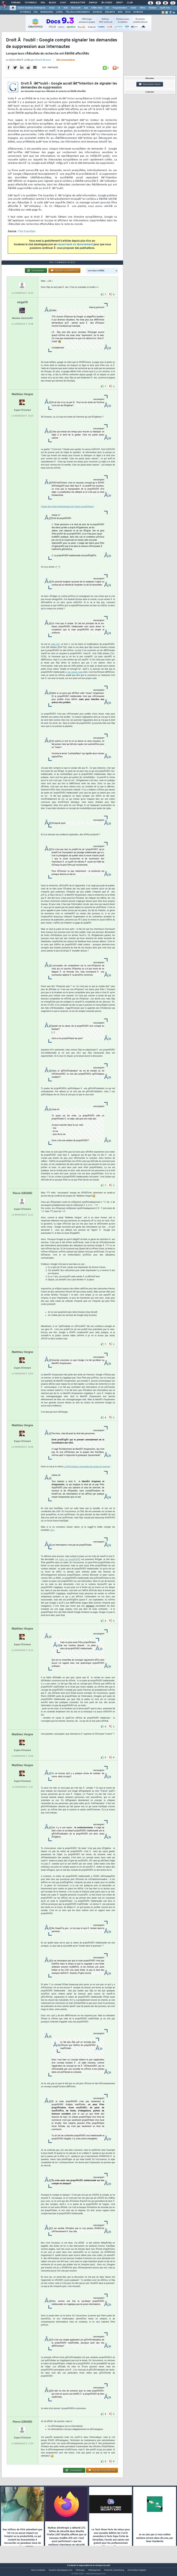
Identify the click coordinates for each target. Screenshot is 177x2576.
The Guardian (26, 233)
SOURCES (97, 12)
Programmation (120, 8)
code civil (55, 650)
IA (59, 8)
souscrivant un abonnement (75, 246)
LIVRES (59, 12)
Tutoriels (30, 2)
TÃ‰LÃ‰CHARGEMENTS (78, 12)
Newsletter (77, 2)
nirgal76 (22, 308)
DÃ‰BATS (110, 12)
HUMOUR (138, 12)
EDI (107, 8)
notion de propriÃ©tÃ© (69, 1566)
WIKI (120, 12)
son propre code (75, 678)
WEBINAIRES (46, 12)
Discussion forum (150, 84)
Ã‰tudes (106, 2)
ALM (65, 8)
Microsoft (75, 8)
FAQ (42, 2)
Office (142, 8)
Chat (63, 2)
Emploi (93, 2)
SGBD (133, 8)
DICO (128, 12)
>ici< (52, 1536)
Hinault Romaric (42, 62)
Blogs (52, 2)
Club (130, 2)
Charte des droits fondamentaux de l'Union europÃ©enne (67, 513)
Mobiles (152, 8)
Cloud (51, 8)
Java (86, 8)
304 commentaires (65, 62)
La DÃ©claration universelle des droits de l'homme (87, 1473)
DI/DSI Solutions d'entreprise (31, 8)
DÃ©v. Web (96, 8)
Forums (16, 2)
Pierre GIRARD (22, 1199)
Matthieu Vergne (22, 400)
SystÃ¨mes (165, 8)
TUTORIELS (25, 12)
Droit (119, 2)
